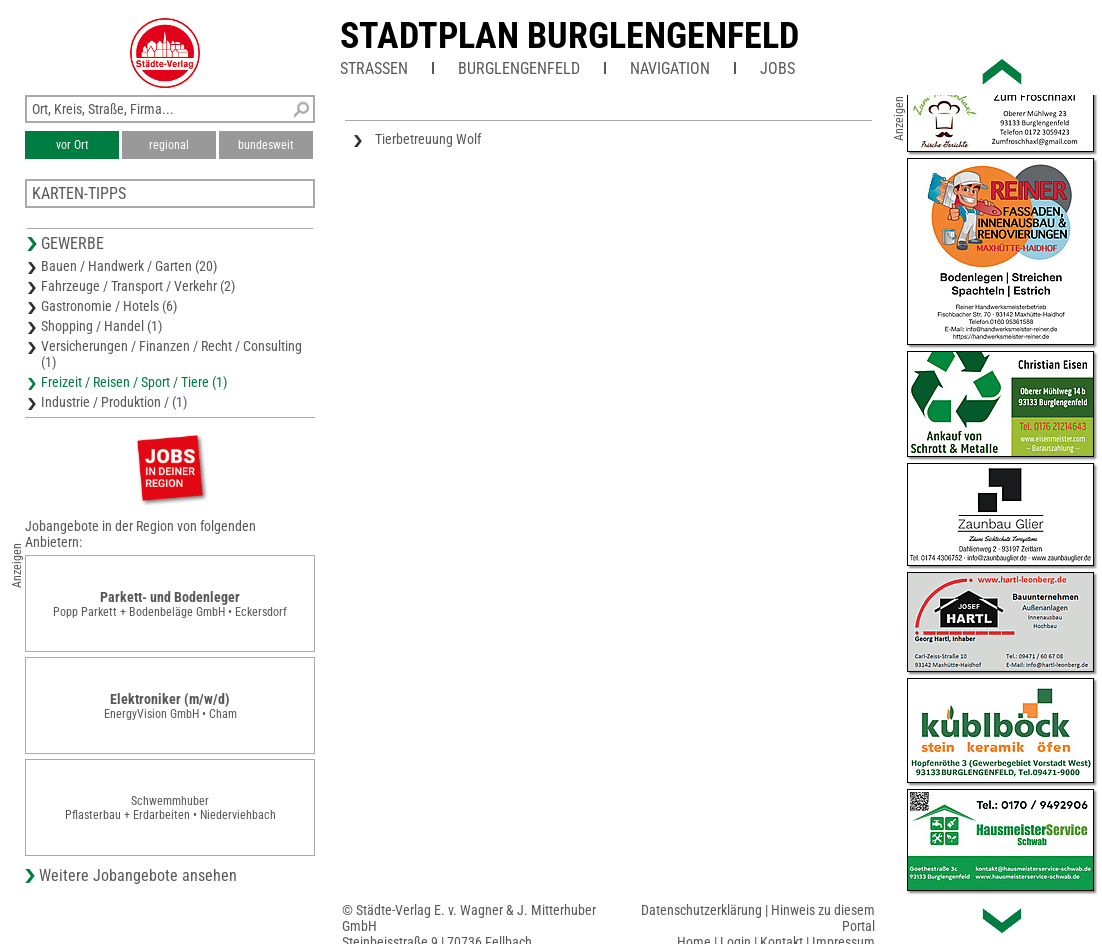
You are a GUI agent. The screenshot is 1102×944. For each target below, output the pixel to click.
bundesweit (266, 145)
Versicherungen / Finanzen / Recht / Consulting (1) (171, 354)
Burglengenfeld (519, 68)
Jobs (777, 68)
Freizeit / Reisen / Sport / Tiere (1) (134, 382)
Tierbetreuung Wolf (428, 139)
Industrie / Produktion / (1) (114, 402)
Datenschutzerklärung (701, 910)
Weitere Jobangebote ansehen (138, 875)
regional (169, 145)
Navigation (670, 68)
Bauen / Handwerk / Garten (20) (129, 266)
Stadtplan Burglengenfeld (569, 36)
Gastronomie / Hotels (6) (109, 306)
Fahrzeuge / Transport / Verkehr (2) (138, 286)
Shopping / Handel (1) (101, 326)
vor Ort (72, 145)
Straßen (374, 68)
